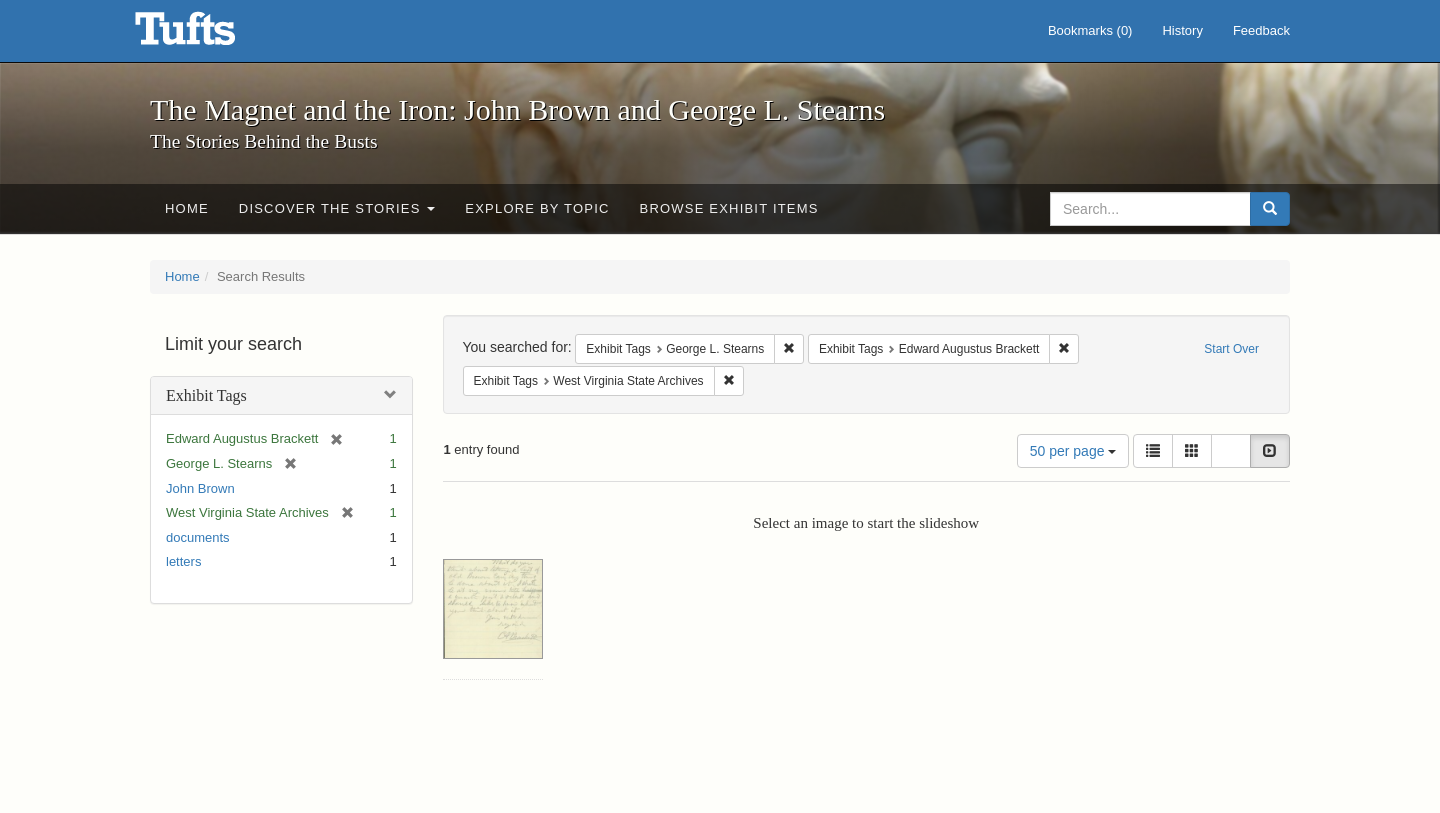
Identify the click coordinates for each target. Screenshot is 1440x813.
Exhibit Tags (206, 395)
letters (183, 561)
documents (198, 537)
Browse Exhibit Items (729, 208)
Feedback (1261, 30)
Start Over (1231, 349)
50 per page (1073, 451)
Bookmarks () (1090, 30)
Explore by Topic (537, 208)
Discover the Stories (337, 208)
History (1182, 30)
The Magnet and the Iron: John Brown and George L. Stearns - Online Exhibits (210, 35)
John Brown (200, 488)
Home (187, 208)
